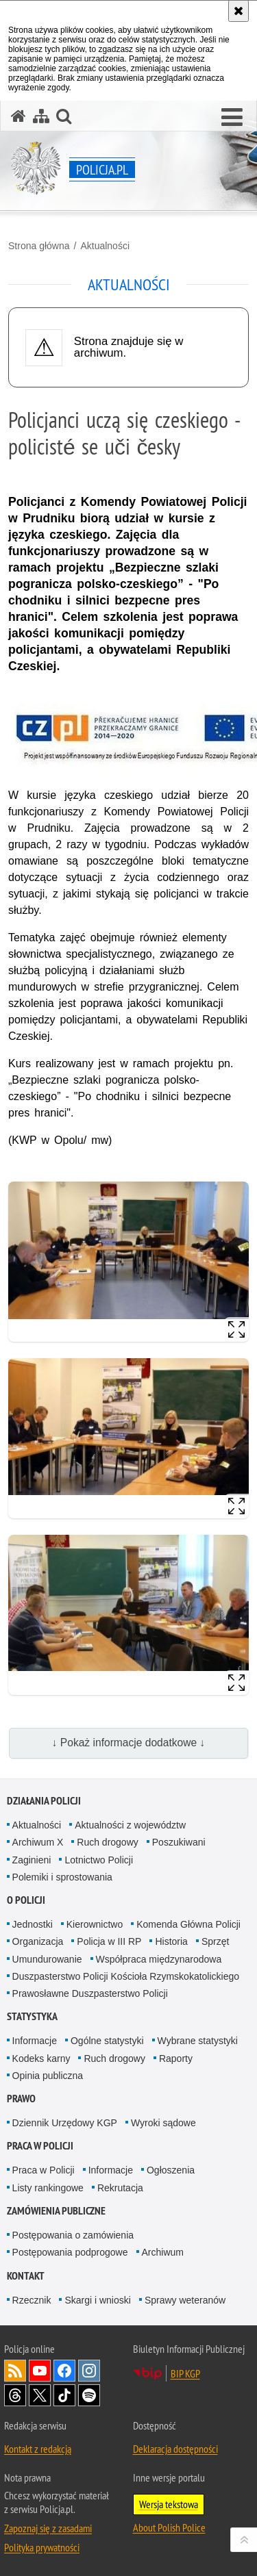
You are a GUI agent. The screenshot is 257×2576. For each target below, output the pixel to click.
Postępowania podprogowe (70, 2252)
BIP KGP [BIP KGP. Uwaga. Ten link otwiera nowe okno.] (185, 2373)
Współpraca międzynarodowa (159, 1959)
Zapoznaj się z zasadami (48, 2528)
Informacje (34, 2040)
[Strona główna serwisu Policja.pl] (18, 116)
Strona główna (39, 245)
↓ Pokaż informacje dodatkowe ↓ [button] (129, 1742)
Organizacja (38, 1941)
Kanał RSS (15, 2371)
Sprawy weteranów (185, 2300)
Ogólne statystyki (107, 2040)
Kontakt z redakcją (37, 2449)
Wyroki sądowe (163, 2122)
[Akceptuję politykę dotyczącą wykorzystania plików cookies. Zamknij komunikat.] (238, 11)
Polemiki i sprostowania (62, 1877)
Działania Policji (44, 1801)
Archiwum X (38, 1842)
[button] (232, 117)
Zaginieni (31, 1859)
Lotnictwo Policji (98, 1859)
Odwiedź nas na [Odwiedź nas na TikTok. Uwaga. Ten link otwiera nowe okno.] (64, 2395)
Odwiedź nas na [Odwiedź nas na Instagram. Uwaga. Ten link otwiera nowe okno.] (89, 2371)
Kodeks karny (41, 2058)
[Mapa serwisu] (41, 116)
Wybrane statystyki (198, 2040)
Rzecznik (31, 2300)
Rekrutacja (120, 2187)
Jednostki (32, 1924)
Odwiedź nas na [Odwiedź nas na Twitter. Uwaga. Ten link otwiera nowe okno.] (40, 2395)
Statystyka (32, 2016)
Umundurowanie (47, 1959)
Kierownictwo (94, 1924)
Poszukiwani (179, 1842)
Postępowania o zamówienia (73, 2235)
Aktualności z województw (130, 1825)
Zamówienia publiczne (56, 2211)
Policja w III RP (109, 1941)
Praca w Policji (40, 2146)
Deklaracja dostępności (175, 2449)
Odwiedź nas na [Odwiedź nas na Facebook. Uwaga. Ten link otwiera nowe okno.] (64, 2371)
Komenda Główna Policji (188, 1924)
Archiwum (163, 2252)
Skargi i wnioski (97, 2300)
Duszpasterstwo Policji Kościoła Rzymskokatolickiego (125, 1976)
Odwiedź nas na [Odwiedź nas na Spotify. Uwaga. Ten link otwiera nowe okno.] (89, 2395)
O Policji (26, 1900)
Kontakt (26, 2276)
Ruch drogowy (107, 1842)
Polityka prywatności (41, 2547)
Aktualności (105, 245)
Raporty (176, 2058)
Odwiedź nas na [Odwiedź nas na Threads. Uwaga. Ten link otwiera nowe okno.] (15, 2395)
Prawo (21, 2098)
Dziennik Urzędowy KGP (64, 2122)
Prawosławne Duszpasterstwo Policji (90, 1993)
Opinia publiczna (48, 2075)
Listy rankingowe (48, 2187)
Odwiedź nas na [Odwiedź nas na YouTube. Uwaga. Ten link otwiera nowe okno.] (40, 2371)
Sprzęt (215, 1941)
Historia (171, 1941)
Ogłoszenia (171, 2170)
